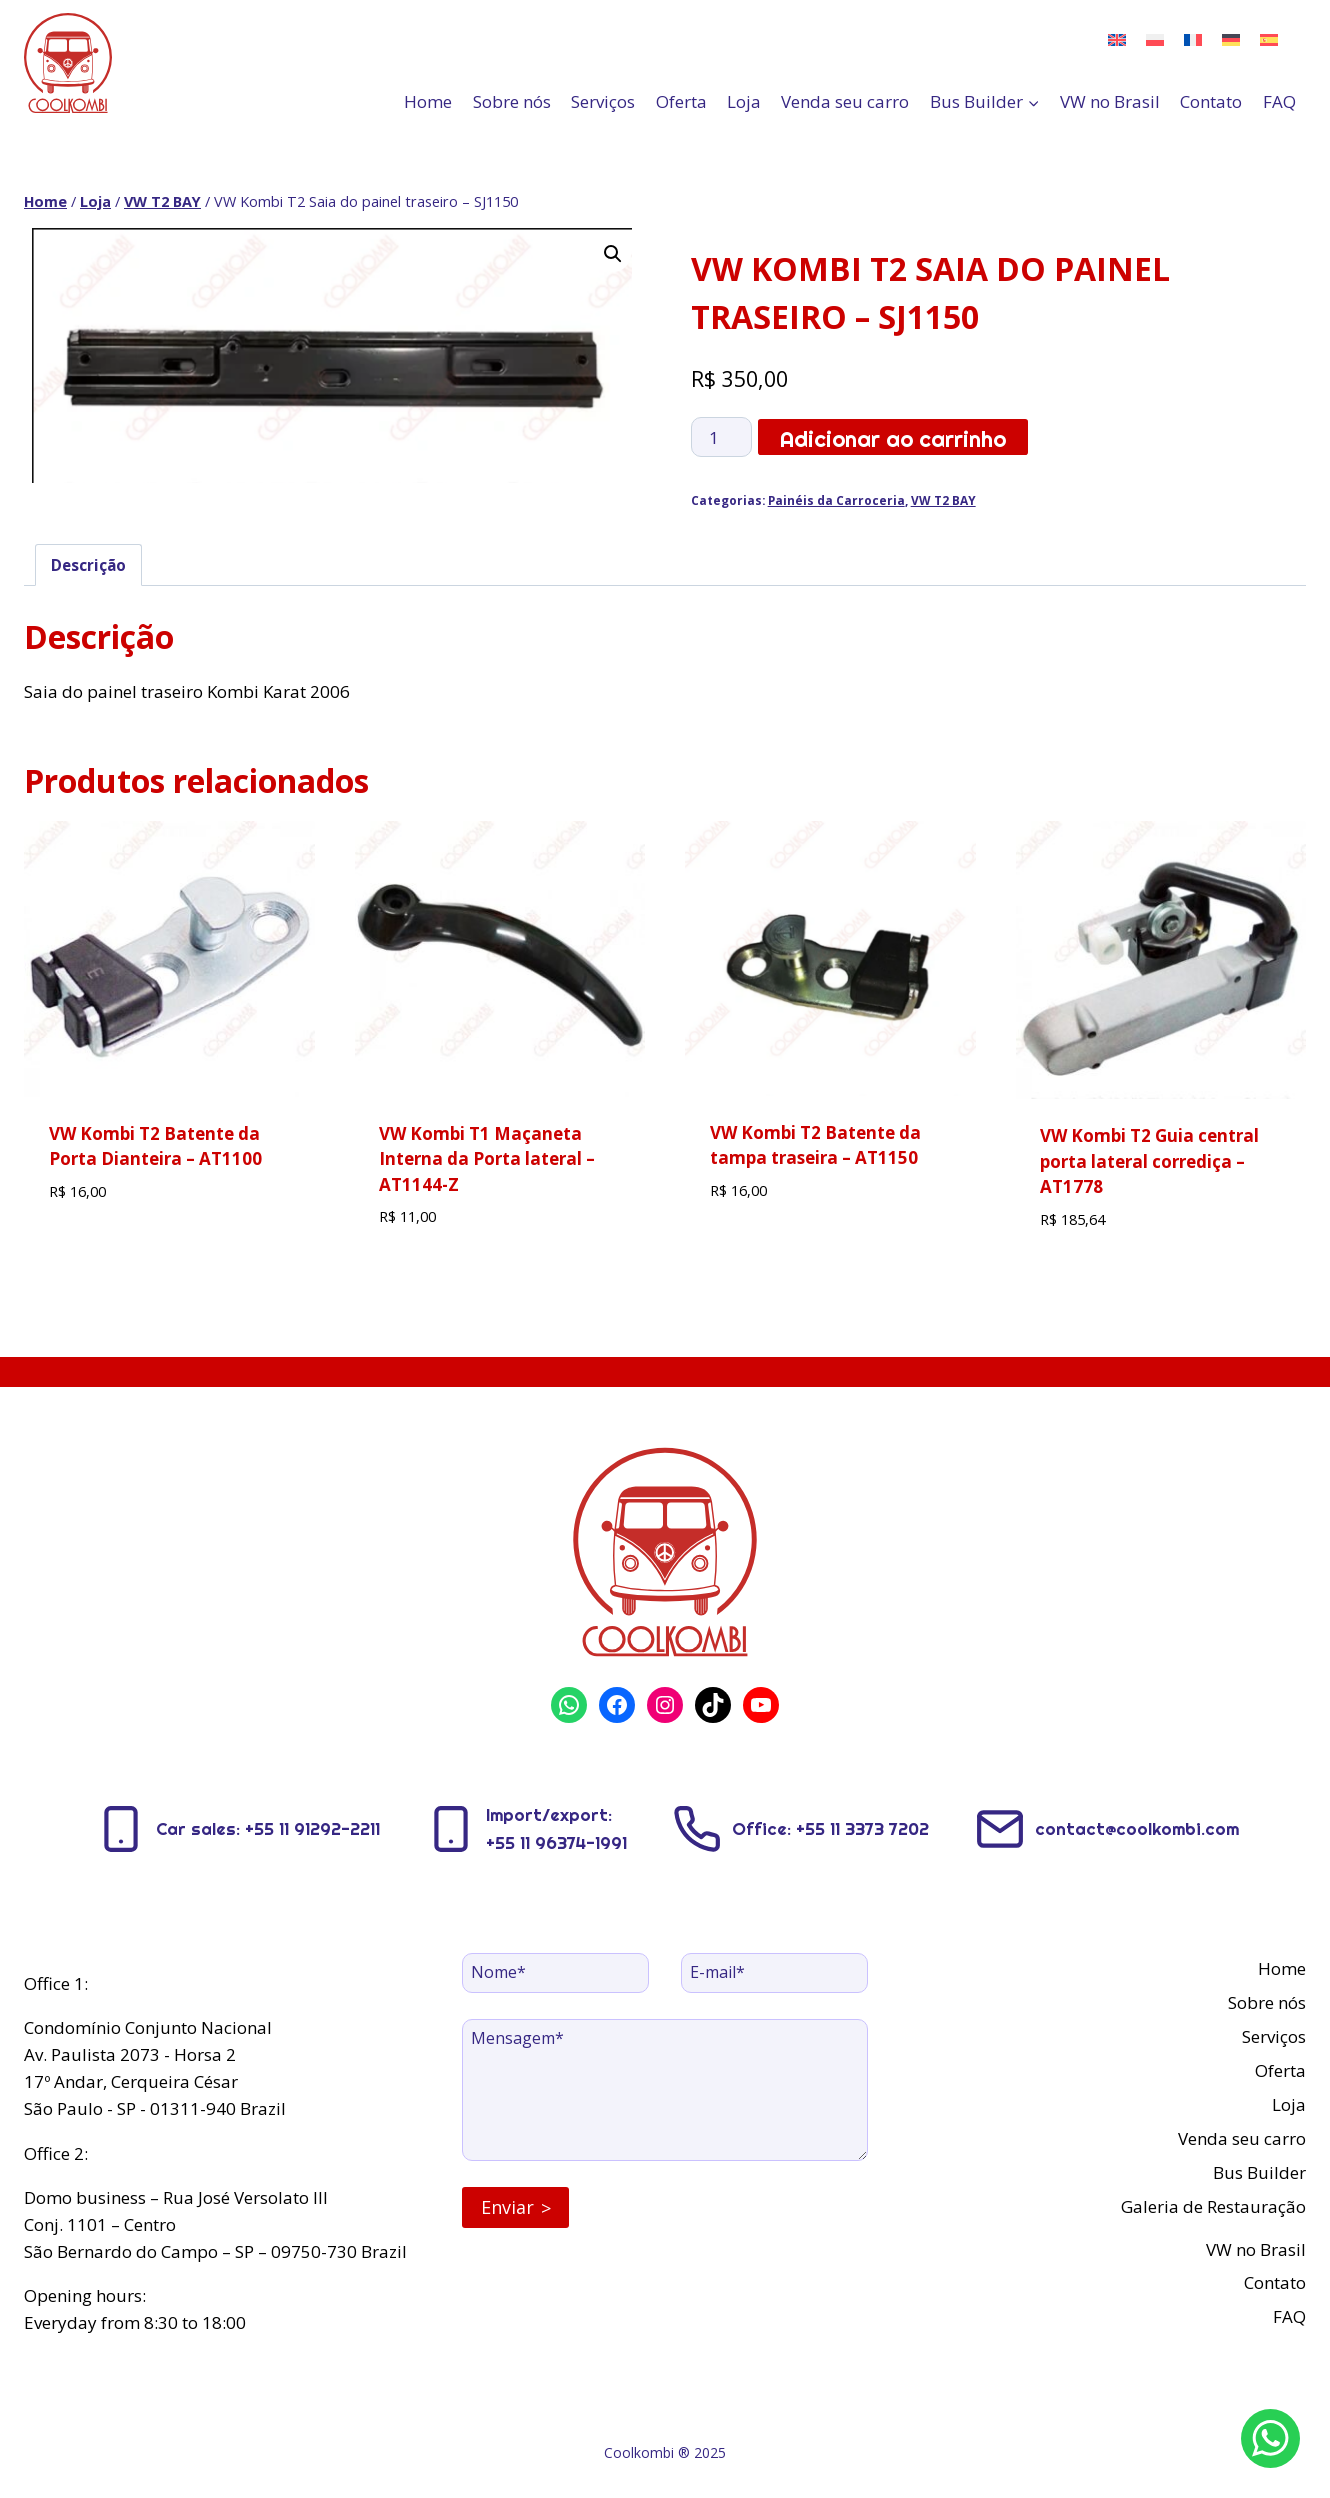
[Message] (665, 2090)
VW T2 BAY (943, 500)
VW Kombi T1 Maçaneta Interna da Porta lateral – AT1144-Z (487, 1159)
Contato (1211, 101)
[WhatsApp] (1271, 2439)
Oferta (681, 101)
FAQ (1279, 101)
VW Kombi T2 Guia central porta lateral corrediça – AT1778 (1149, 1161)
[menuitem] (1117, 39)
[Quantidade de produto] (722, 437)
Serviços (603, 101)
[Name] (555, 1973)
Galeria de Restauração (1213, 2206)
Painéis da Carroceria (836, 500)
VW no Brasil (1110, 101)
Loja (744, 101)
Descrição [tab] (88, 565)
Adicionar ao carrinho (893, 439)
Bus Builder (1259, 2172)
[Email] (774, 1973)
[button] (613, 254)
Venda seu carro (845, 101)
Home (428, 101)
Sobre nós (512, 101)
